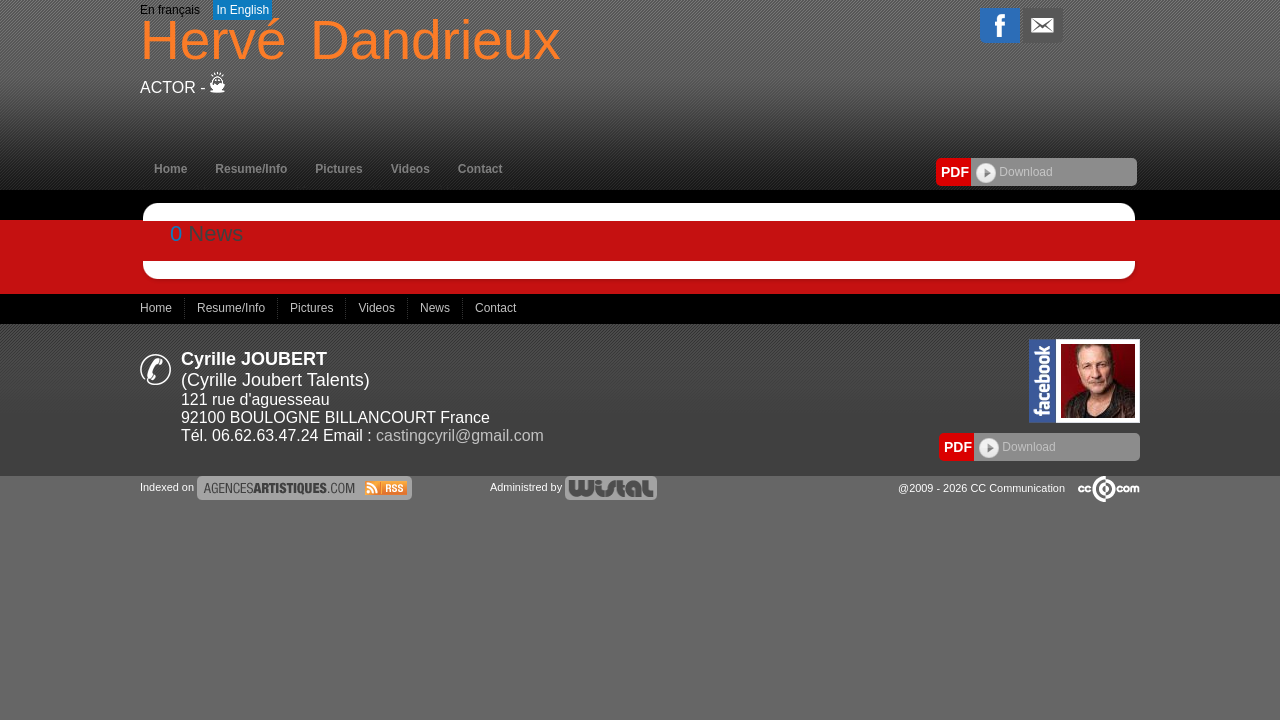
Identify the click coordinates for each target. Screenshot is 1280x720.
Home (170, 169)
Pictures (338, 169)
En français (170, 10)
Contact (480, 169)
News (436, 308)
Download (1014, 172)
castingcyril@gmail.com (460, 435)
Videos (410, 169)
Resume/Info (251, 169)
